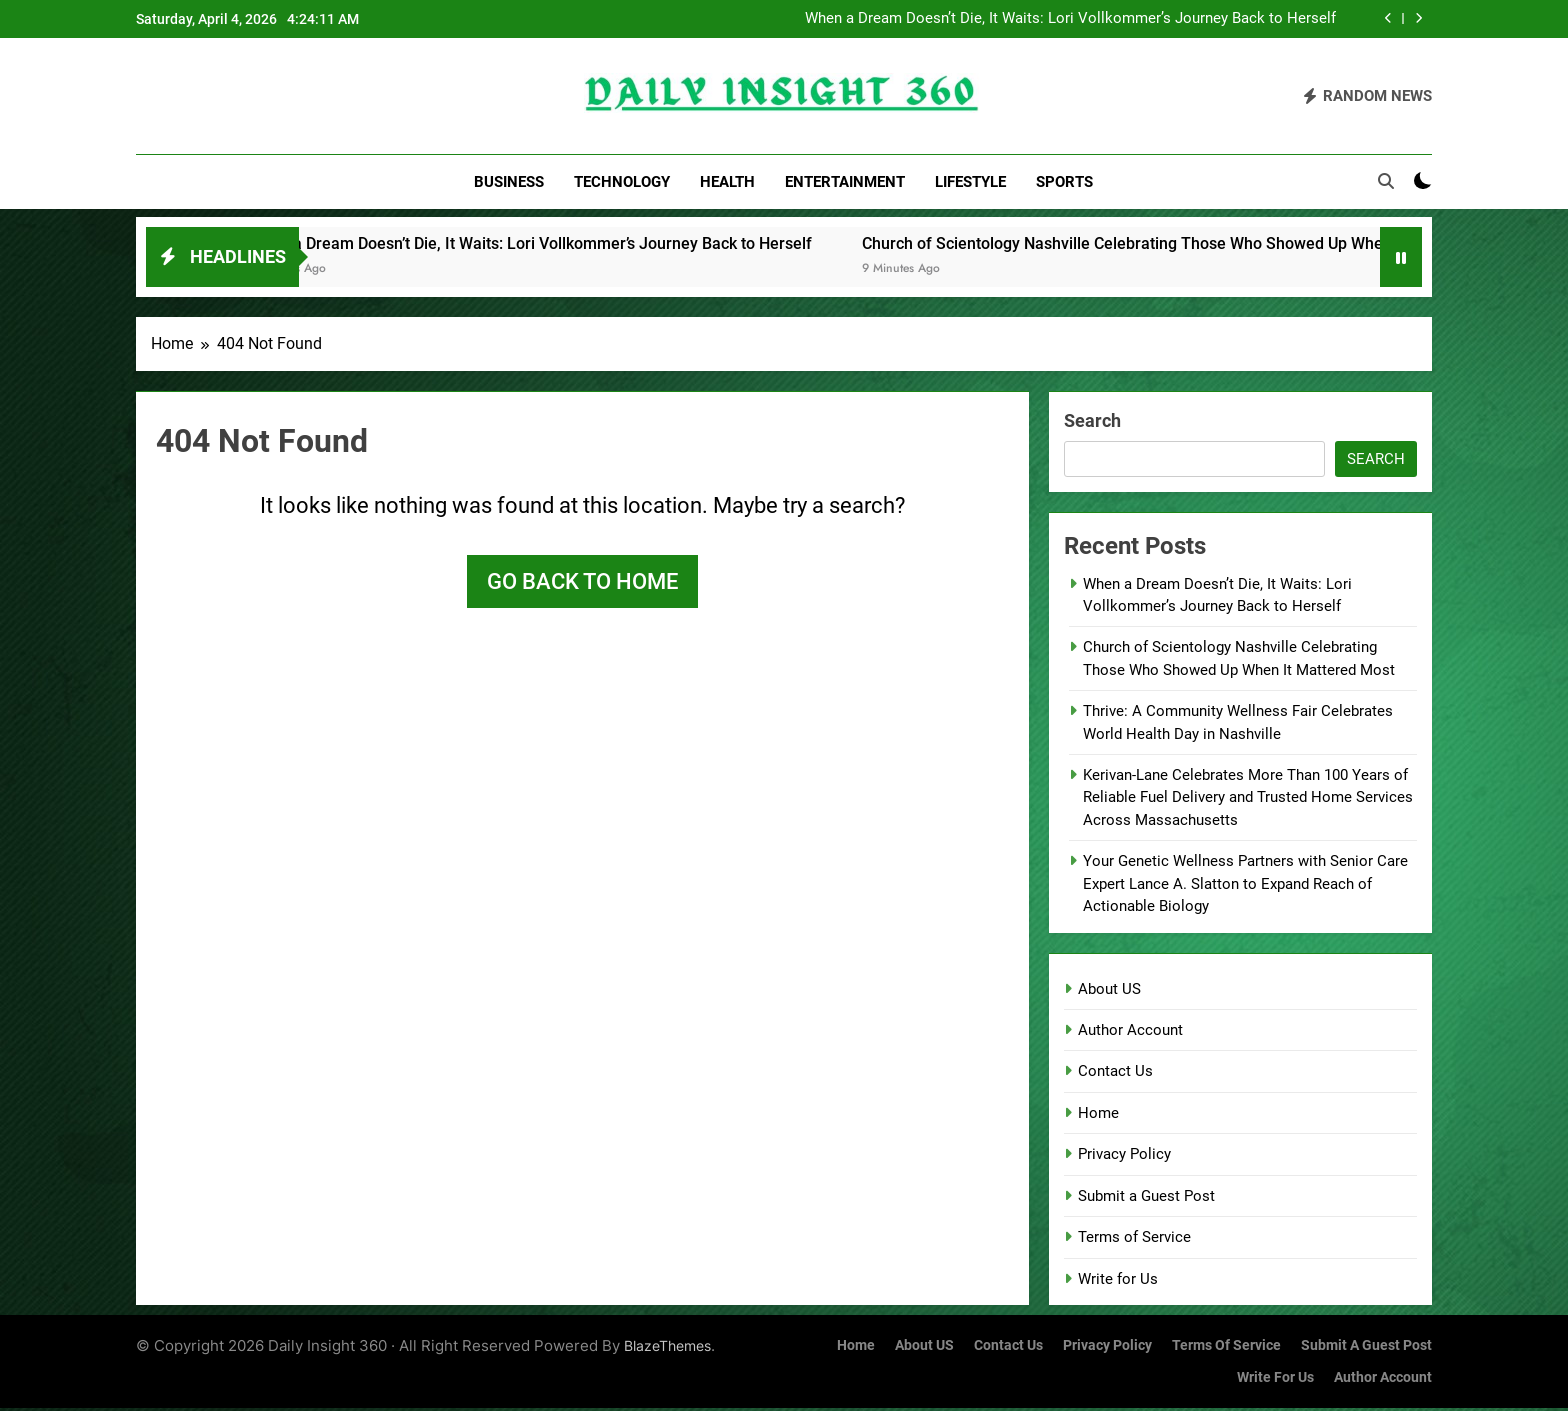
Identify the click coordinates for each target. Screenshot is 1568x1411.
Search (1092, 422)
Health (727, 182)
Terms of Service (1134, 1240)
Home (1098, 1115)
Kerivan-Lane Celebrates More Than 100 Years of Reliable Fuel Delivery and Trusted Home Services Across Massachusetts (1248, 800)
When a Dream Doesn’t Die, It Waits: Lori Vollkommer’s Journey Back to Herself (1070, 19)
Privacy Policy (1124, 1157)
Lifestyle (970, 182)
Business (509, 182)
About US (1109, 991)
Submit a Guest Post (1146, 1198)
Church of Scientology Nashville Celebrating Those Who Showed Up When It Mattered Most (1211, 245)
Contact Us (1115, 1074)
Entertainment (845, 182)
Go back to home (582, 583)
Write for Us (1118, 1281)
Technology (622, 182)
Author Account (1130, 1032)
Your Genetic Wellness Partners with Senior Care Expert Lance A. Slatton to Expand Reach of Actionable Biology (1245, 886)
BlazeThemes (667, 1347)
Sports (1064, 182)
